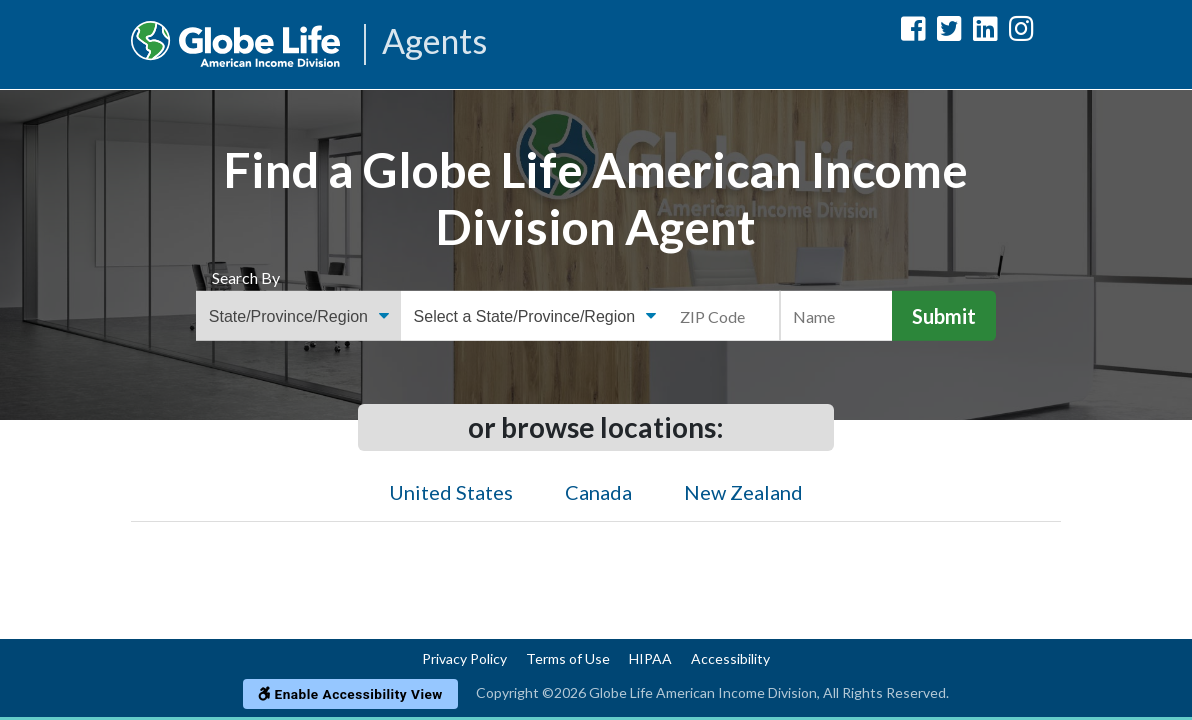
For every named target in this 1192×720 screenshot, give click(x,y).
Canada (598, 492)
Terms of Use (568, 658)
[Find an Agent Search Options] (298, 316)
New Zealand (743, 492)
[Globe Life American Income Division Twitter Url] (949, 32)
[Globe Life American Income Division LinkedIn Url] (985, 32)
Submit (944, 316)
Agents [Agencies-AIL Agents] (434, 42)
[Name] (836, 316)
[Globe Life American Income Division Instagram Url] (1021, 32)
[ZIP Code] (724, 316)
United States (451, 492)
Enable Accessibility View (350, 694)
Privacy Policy (464, 658)
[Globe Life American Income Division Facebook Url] (913, 32)
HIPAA (650, 658)
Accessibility (730, 658)
